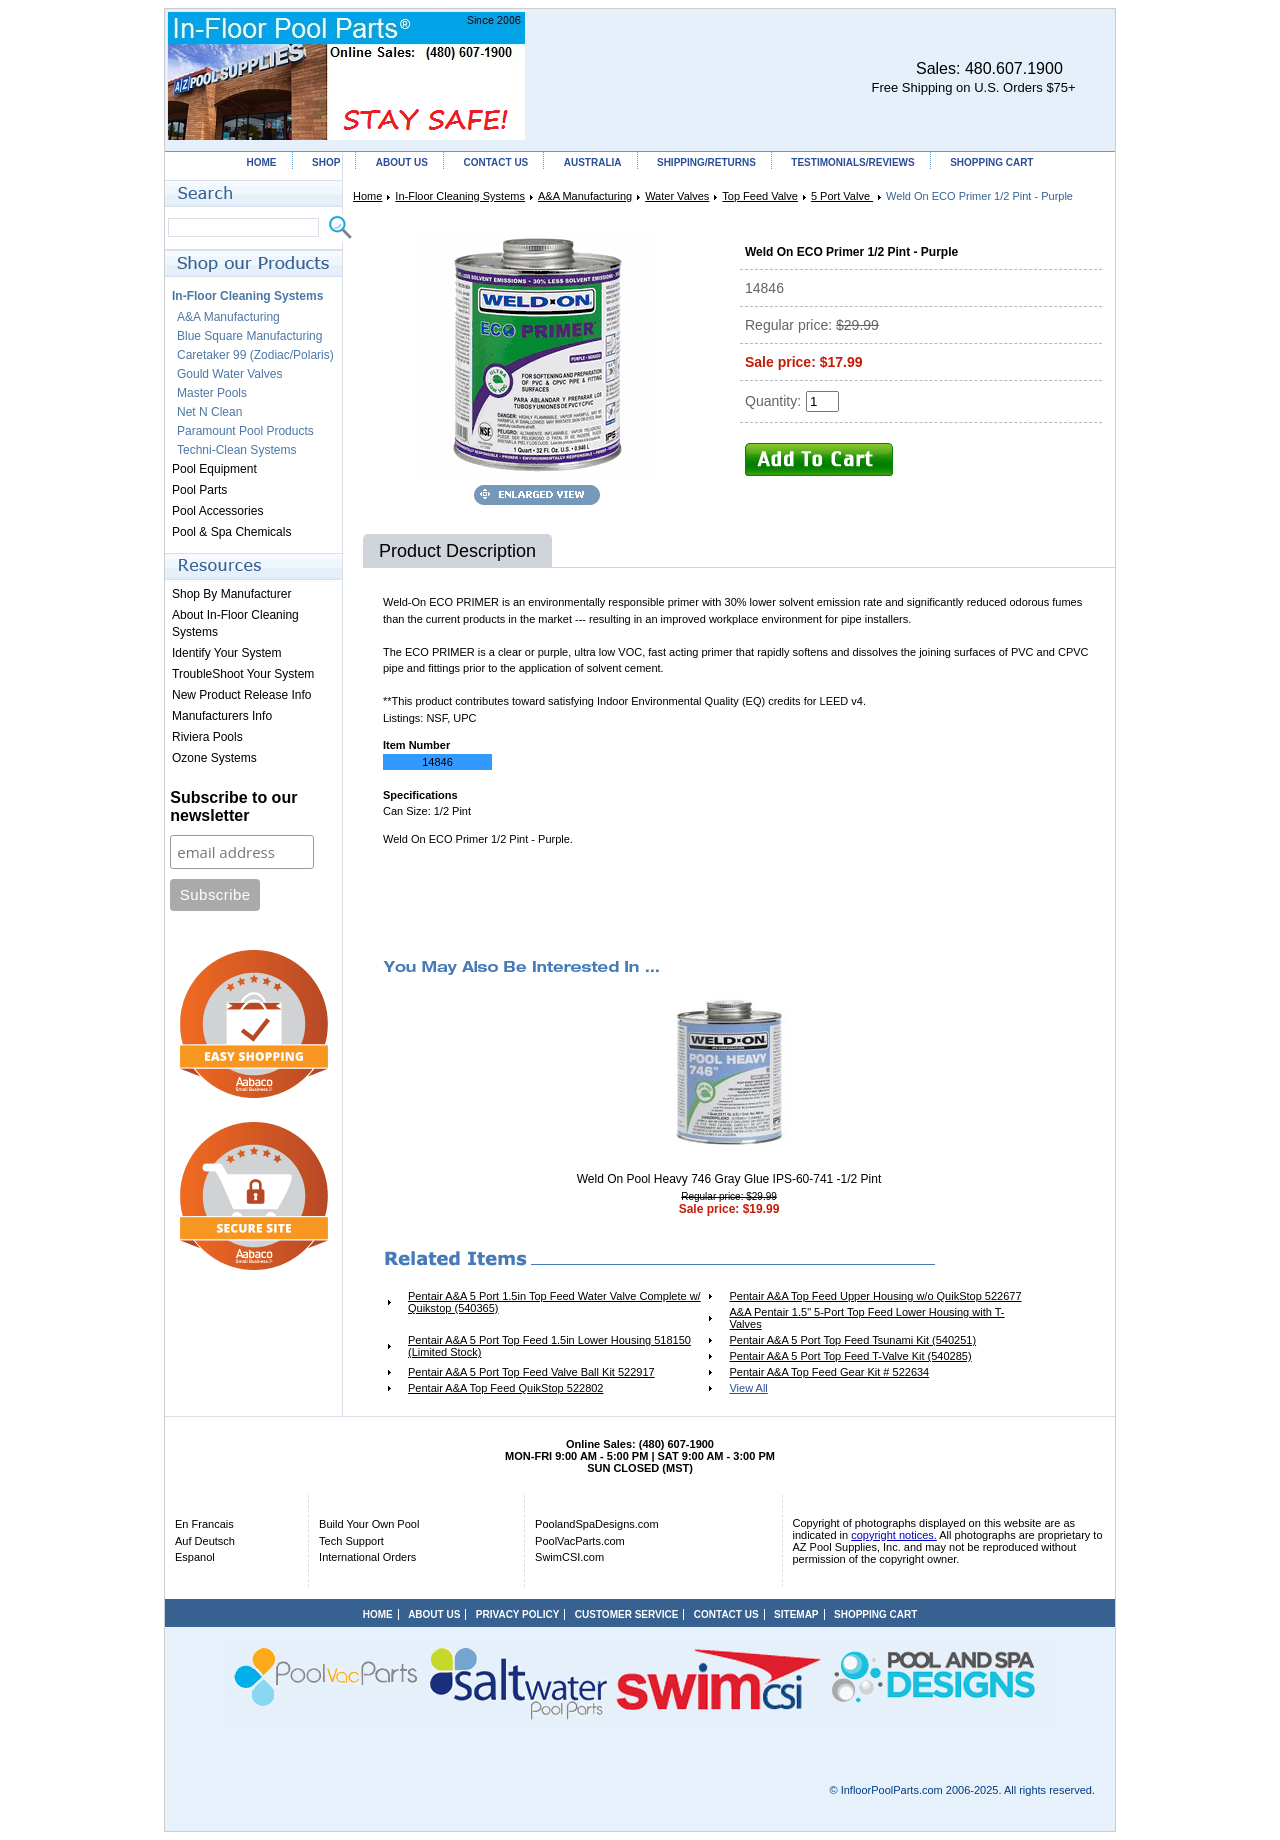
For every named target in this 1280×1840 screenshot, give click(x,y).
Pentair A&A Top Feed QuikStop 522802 (506, 1388)
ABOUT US (402, 162)
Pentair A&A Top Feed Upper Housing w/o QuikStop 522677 (875, 1296)
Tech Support (351, 1541)
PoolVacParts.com (580, 1541)
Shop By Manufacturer (231, 594)
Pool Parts (199, 490)
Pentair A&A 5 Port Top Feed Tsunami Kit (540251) (852, 1340)
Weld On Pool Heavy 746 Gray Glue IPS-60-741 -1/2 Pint (729, 1179)
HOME (262, 162)
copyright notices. (894, 1535)
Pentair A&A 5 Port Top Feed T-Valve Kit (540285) (850, 1356)
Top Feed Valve (760, 196)
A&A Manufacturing (585, 196)
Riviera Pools (207, 737)
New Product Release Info (241, 695)
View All (748, 1388)
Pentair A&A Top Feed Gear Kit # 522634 (829, 1372)
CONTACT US (495, 162)
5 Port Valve (842, 196)
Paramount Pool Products (245, 431)
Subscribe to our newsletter (233, 806)
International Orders (367, 1557)
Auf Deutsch (205, 1541)
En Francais (204, 1524)
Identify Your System (226, 653)
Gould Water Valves (229, 374)
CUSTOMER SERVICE (627, 1614)
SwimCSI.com (569, 1557)
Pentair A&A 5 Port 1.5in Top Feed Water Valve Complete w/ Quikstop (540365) (554, 1302)
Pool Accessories (217, 511)
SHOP (326, 162)
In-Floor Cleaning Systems (460, 196)
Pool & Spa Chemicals (231, 532)
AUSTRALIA (593, 162)
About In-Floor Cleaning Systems (235, 623)
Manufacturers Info (222, 716)
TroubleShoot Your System (243, 674)
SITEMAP (796, 1614)
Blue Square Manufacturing (249, 336)
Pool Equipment (214, 469)
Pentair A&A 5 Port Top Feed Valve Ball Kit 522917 (531, 1372)
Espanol (195, 1557)
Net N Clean (209, 412)
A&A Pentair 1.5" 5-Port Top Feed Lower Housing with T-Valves (866, 1318)
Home (367, 196)
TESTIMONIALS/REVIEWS (852, 162)
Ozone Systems (214, 758)
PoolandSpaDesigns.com (597, 1524)
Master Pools (212, 393)
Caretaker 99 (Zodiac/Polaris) (255, 355)
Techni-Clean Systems (236, 450)
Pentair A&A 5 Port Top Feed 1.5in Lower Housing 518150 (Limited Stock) (549, 1346)
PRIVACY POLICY (518, 1614)
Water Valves (677, 196)
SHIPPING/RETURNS (706, 162)
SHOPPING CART (991, 162)
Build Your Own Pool (369, 1524)
